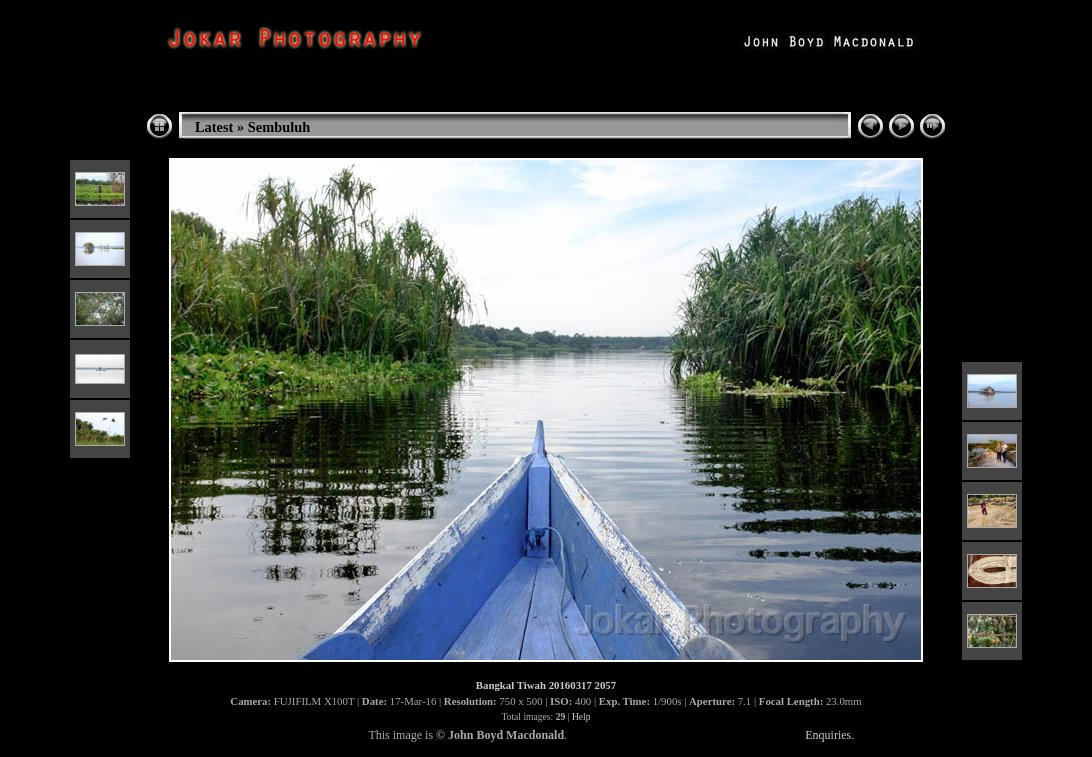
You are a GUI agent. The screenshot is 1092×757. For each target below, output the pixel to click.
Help (581, 716)
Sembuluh (279, 127)
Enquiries (828, 735)
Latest (214, 127)
